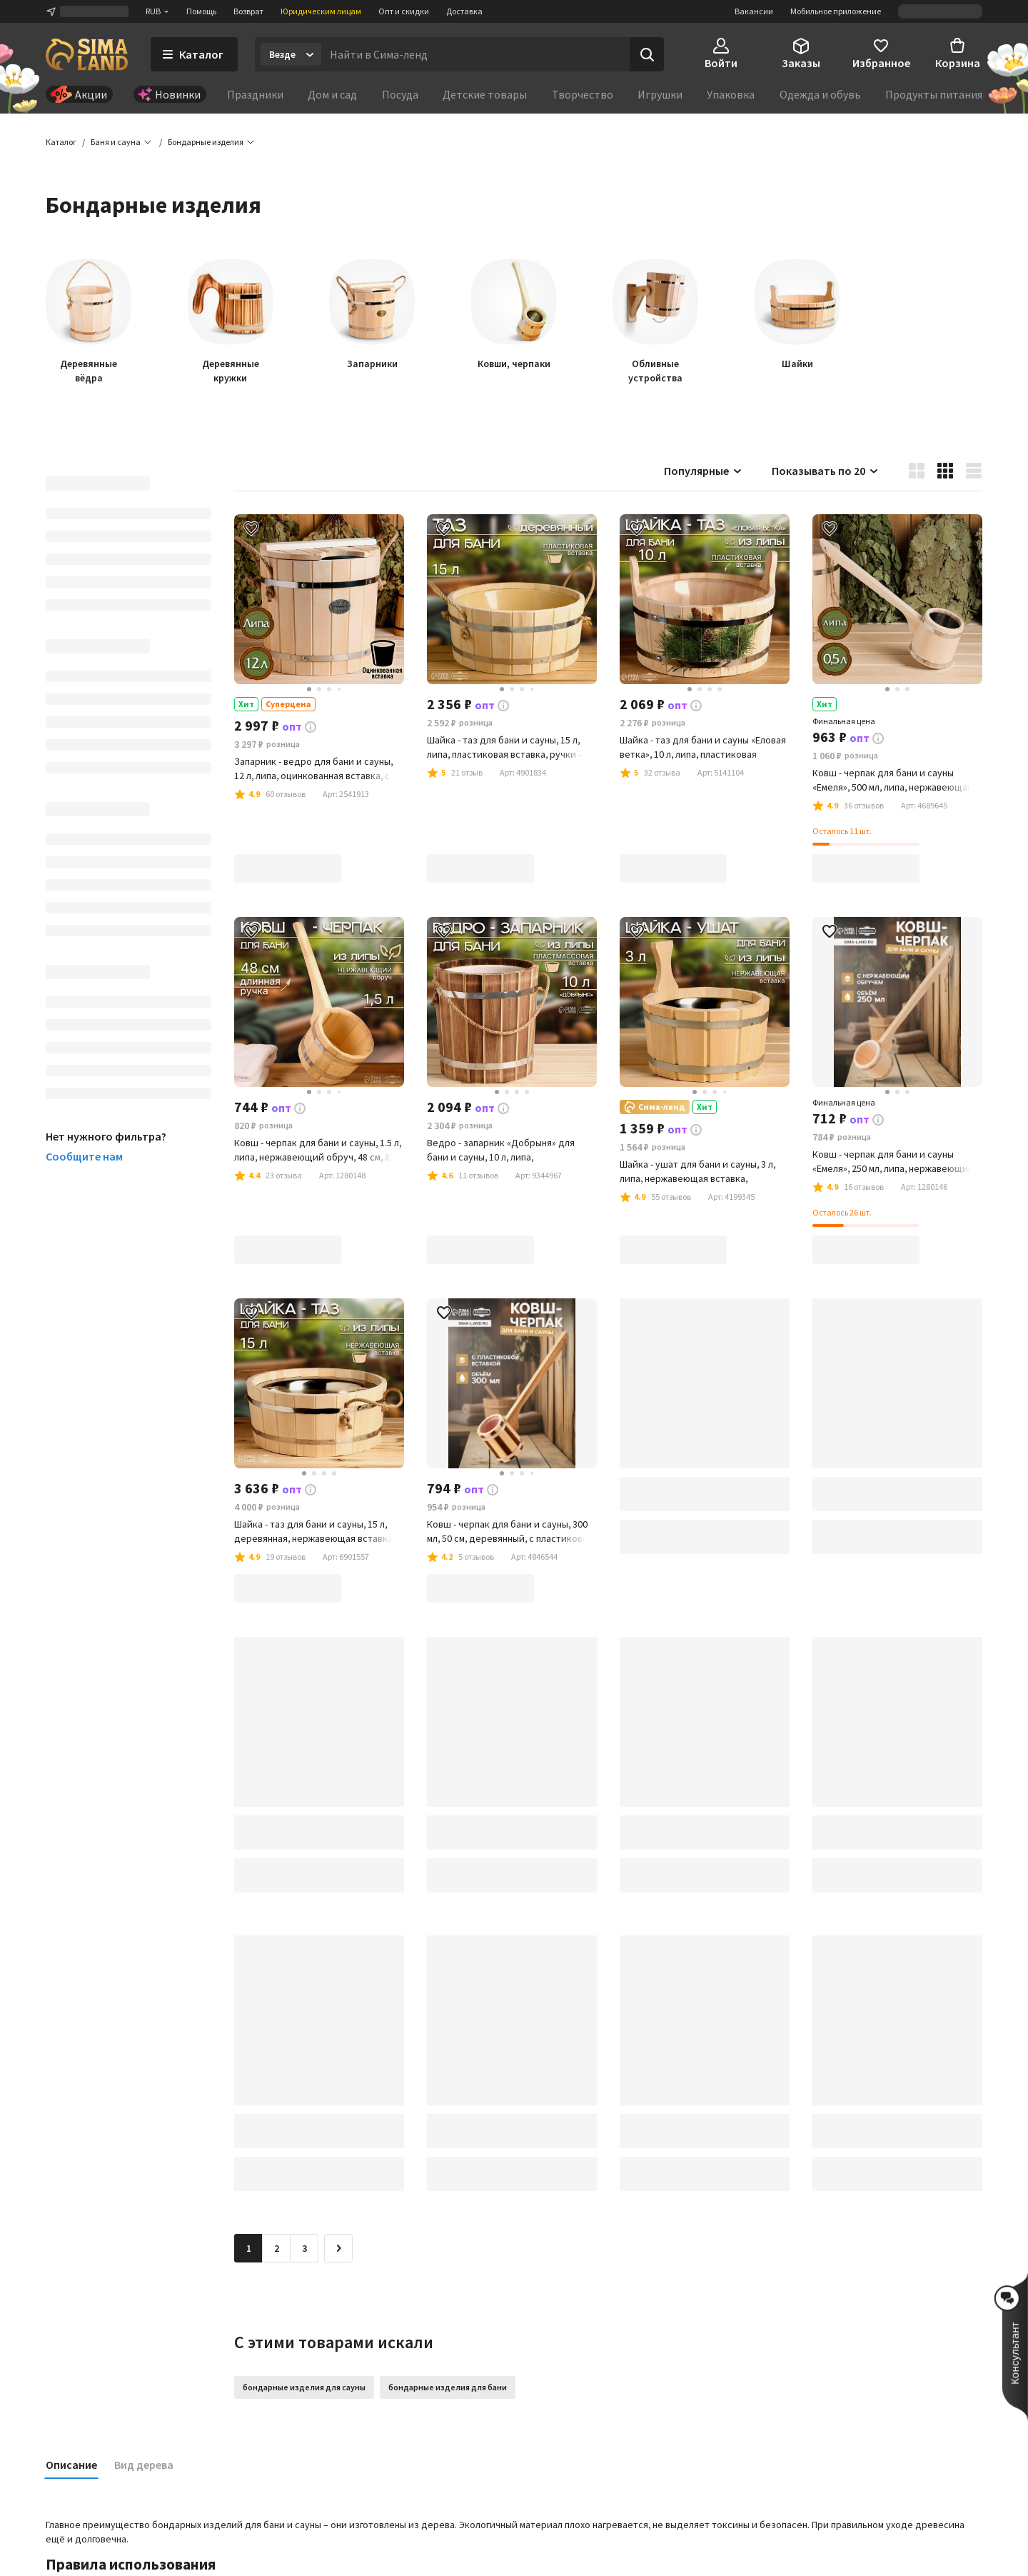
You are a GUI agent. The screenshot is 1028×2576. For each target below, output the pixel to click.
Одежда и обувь (820, 94)
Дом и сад (332, 94)
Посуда (400, 94)
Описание (71, 2465)
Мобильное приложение (835, 11)
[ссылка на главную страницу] (87, 54)
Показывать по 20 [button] (826, 471)
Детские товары (485, 94)
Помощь (201, 11)
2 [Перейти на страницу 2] (276, 2248)
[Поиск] (647, 54)
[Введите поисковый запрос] (475, 54)
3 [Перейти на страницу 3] (304, 2248)
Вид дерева (143, 2465)
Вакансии (754, 11)
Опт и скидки (403, 11)
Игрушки (660, 94)
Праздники (255, 94)
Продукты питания (933, 94)
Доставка (464, 11)
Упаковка (731, 94)
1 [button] (248, 2248)
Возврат (248, 11)
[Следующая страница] (338, 2249)
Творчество (582, 94)
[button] (205, 143)
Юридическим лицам (321, 11)
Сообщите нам (84, 1157)
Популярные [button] (703, 471)
